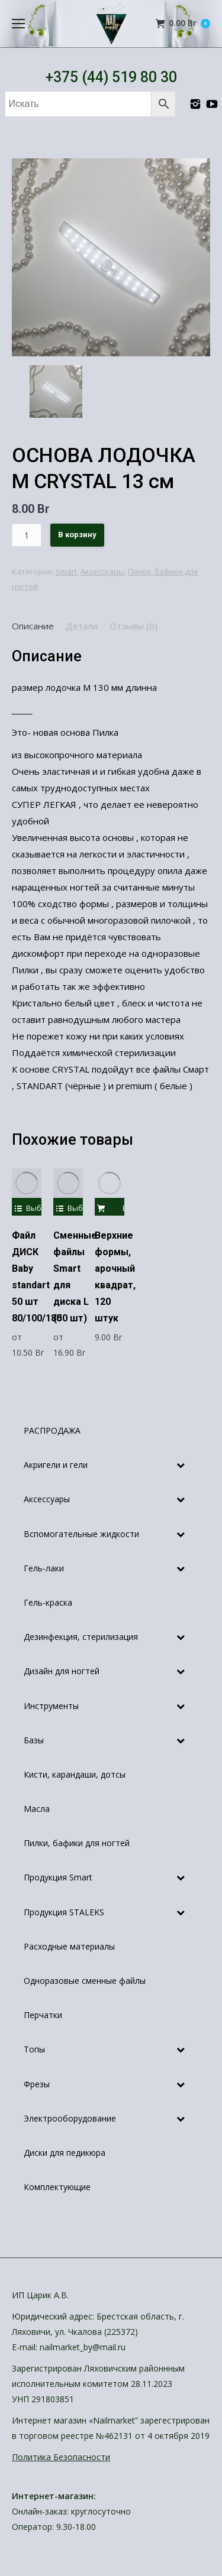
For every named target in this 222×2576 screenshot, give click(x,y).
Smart (66, 571)
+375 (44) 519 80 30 (111, 77)
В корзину (77, 534)
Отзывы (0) (133, 626)
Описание (33, 626)
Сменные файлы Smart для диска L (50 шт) (75, 1277)
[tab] (33, 626)
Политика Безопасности (61, 2457)
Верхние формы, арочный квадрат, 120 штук (115, 1277)
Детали (82, 626)
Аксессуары (102, 571)
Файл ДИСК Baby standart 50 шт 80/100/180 (37, 1277)
